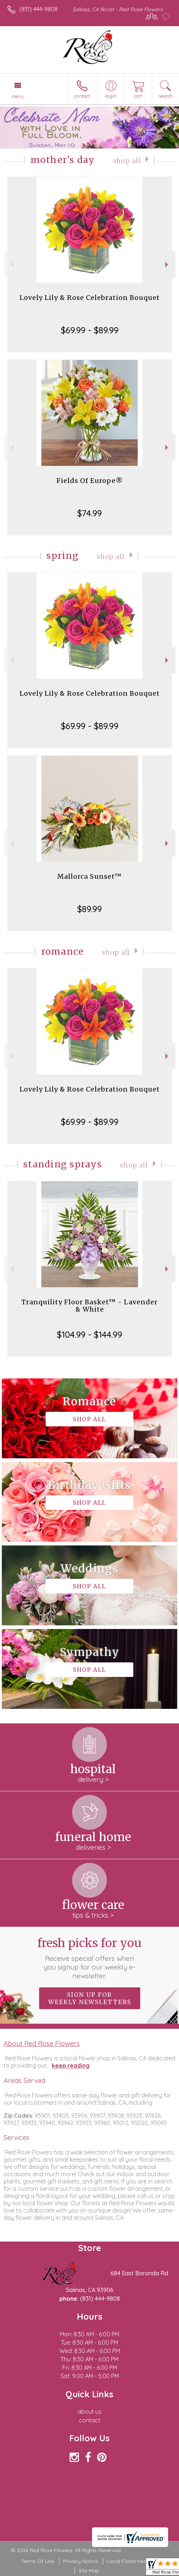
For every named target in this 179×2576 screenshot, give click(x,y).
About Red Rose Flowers (42, 2043)
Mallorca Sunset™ (89, 876)
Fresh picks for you (89, 1958)
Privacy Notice (80, 2561)
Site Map (89, 2570)
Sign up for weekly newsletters (89, 1998)
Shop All (127, 161)
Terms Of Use (37, 2561)
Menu (18, 96)
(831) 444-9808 (38, 9)
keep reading (71, 2065)
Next (167, 264)
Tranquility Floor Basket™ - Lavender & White (89, 1305)
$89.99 (89, 908)
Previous (11, 264)
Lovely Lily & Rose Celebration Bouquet (90, 297)
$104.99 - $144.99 (89, 1334)
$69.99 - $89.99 (89, 330)
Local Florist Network (132, 2561)
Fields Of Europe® (90, 480)
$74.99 (89, 513)
